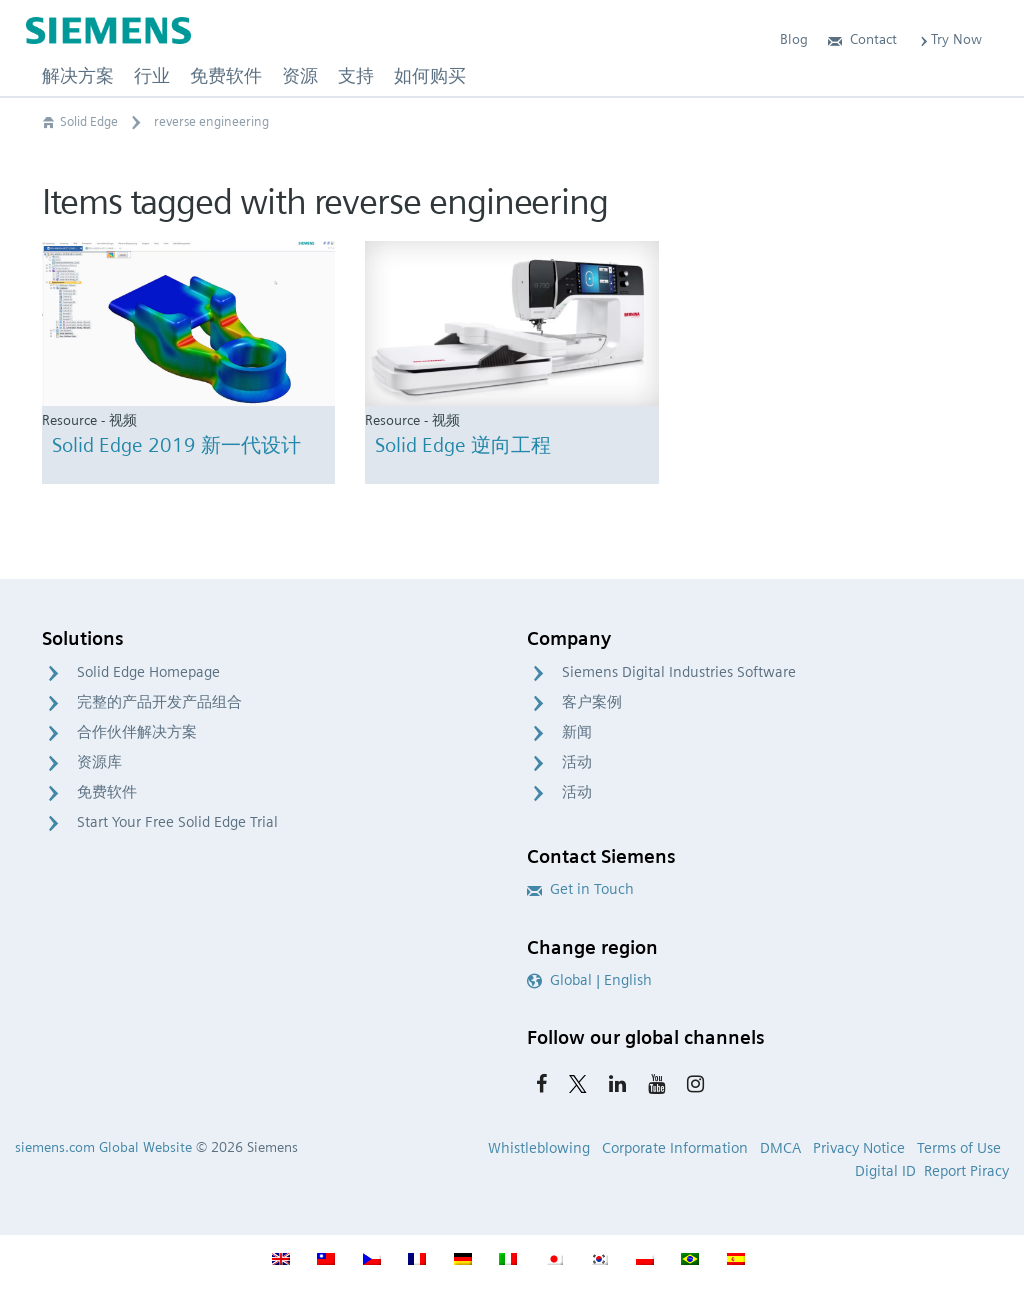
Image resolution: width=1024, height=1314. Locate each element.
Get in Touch (580, 889)
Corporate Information (675, 1148)
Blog (794, 39)
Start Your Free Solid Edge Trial (177, 822)
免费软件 (107, 792)
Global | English (589, 980)
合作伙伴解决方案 (137, 732)
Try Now (949, 39)
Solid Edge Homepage (148, 672)
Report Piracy (966, 1171)
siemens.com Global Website (103, 1147)
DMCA (780, 1148)
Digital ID (885, 1171)
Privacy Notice (859, 1148)
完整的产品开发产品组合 (159, 702)
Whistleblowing (539, 1148)
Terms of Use (959, 1148)
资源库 (99, 762)
